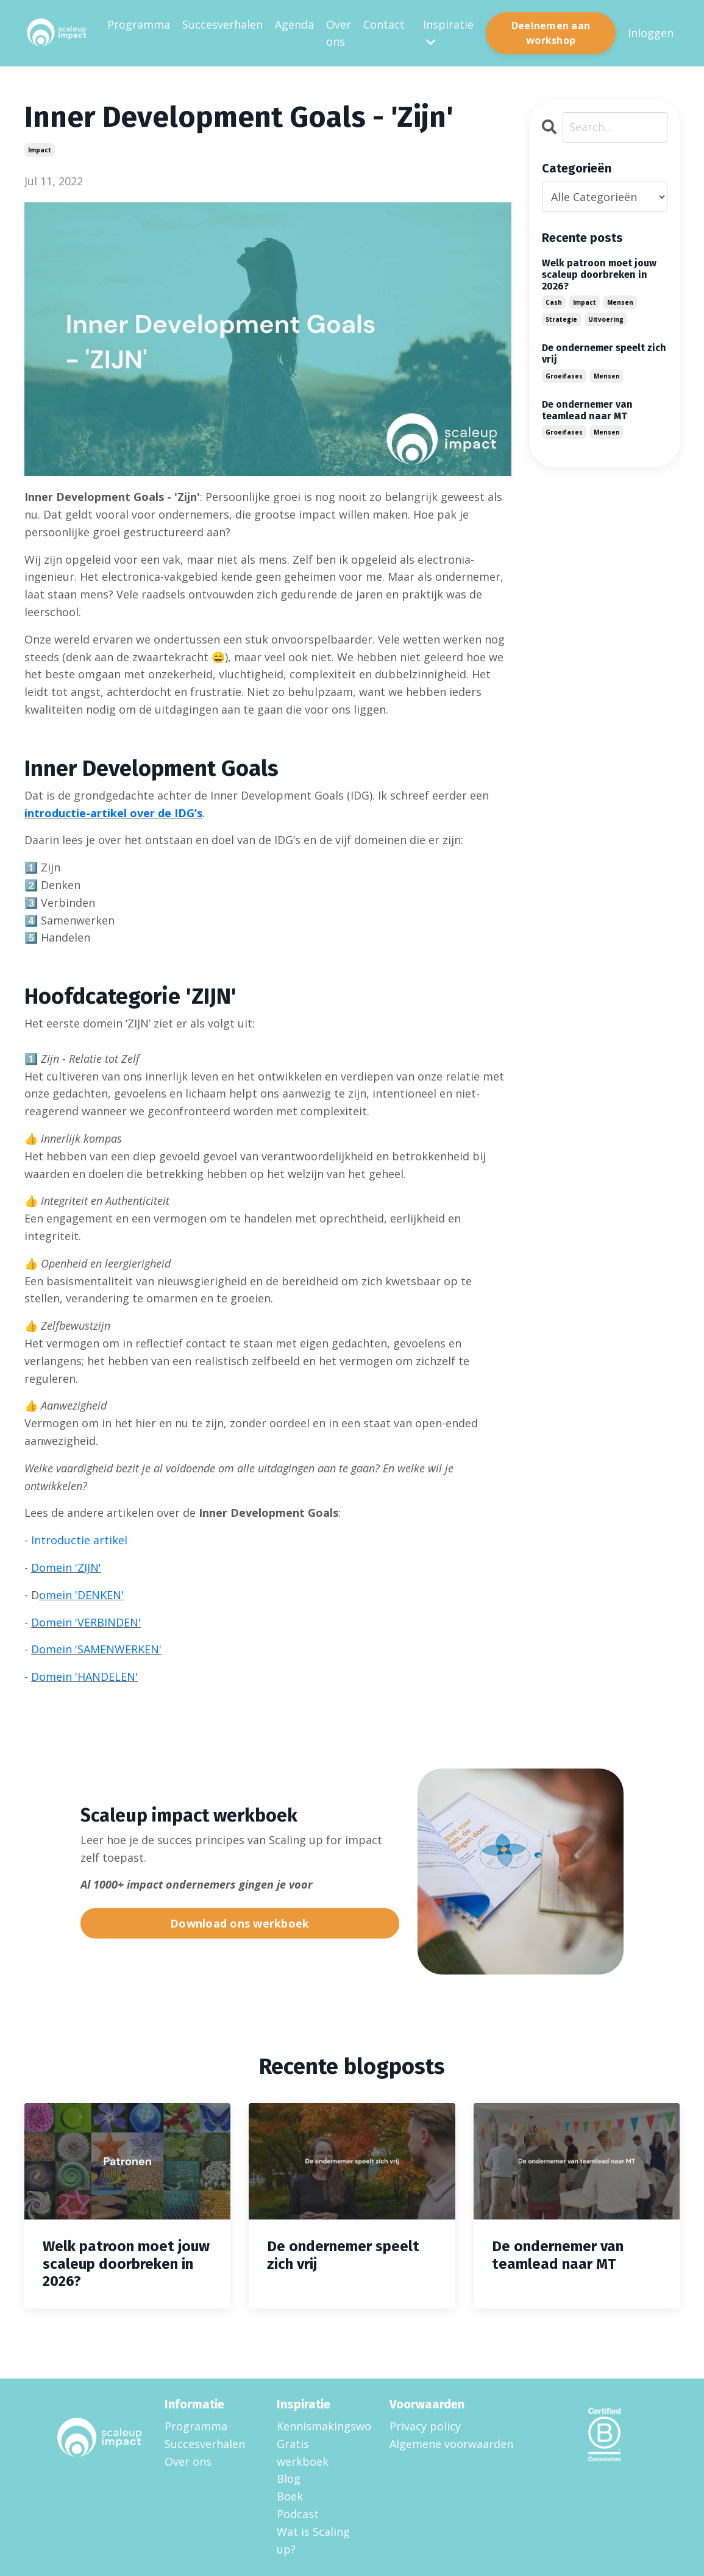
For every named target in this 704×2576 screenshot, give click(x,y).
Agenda (294, 24)
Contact (384, 24)
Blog (288, 2478)
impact (39, 150)
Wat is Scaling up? (313, 2540)
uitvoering (606, 319)
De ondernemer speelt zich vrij (604, 353)
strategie (561, 319)
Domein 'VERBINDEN (84, 1622)
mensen (620, 302)
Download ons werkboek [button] (239, 1923)
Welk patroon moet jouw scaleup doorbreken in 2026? (599, 274)
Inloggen (651, 33)
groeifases (564, 376)
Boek (290, 2496)
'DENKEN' (98, 1595)
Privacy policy (425, 2426)
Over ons (338, 33)
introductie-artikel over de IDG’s (113, 813)
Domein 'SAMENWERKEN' (96, 1649)
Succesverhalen (222, 24)
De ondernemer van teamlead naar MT (587, 410)
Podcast (298, 2514)
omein (55, 1595)
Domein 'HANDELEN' (84, 1676)
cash (554, 302)
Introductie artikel (79, 1540)
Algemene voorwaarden (451, 2443)
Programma (138, 24)
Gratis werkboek (303, 2452)
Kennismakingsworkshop (317, 2426)
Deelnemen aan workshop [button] (550, 33)
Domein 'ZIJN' (66, 1567)
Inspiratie (448, 32)
